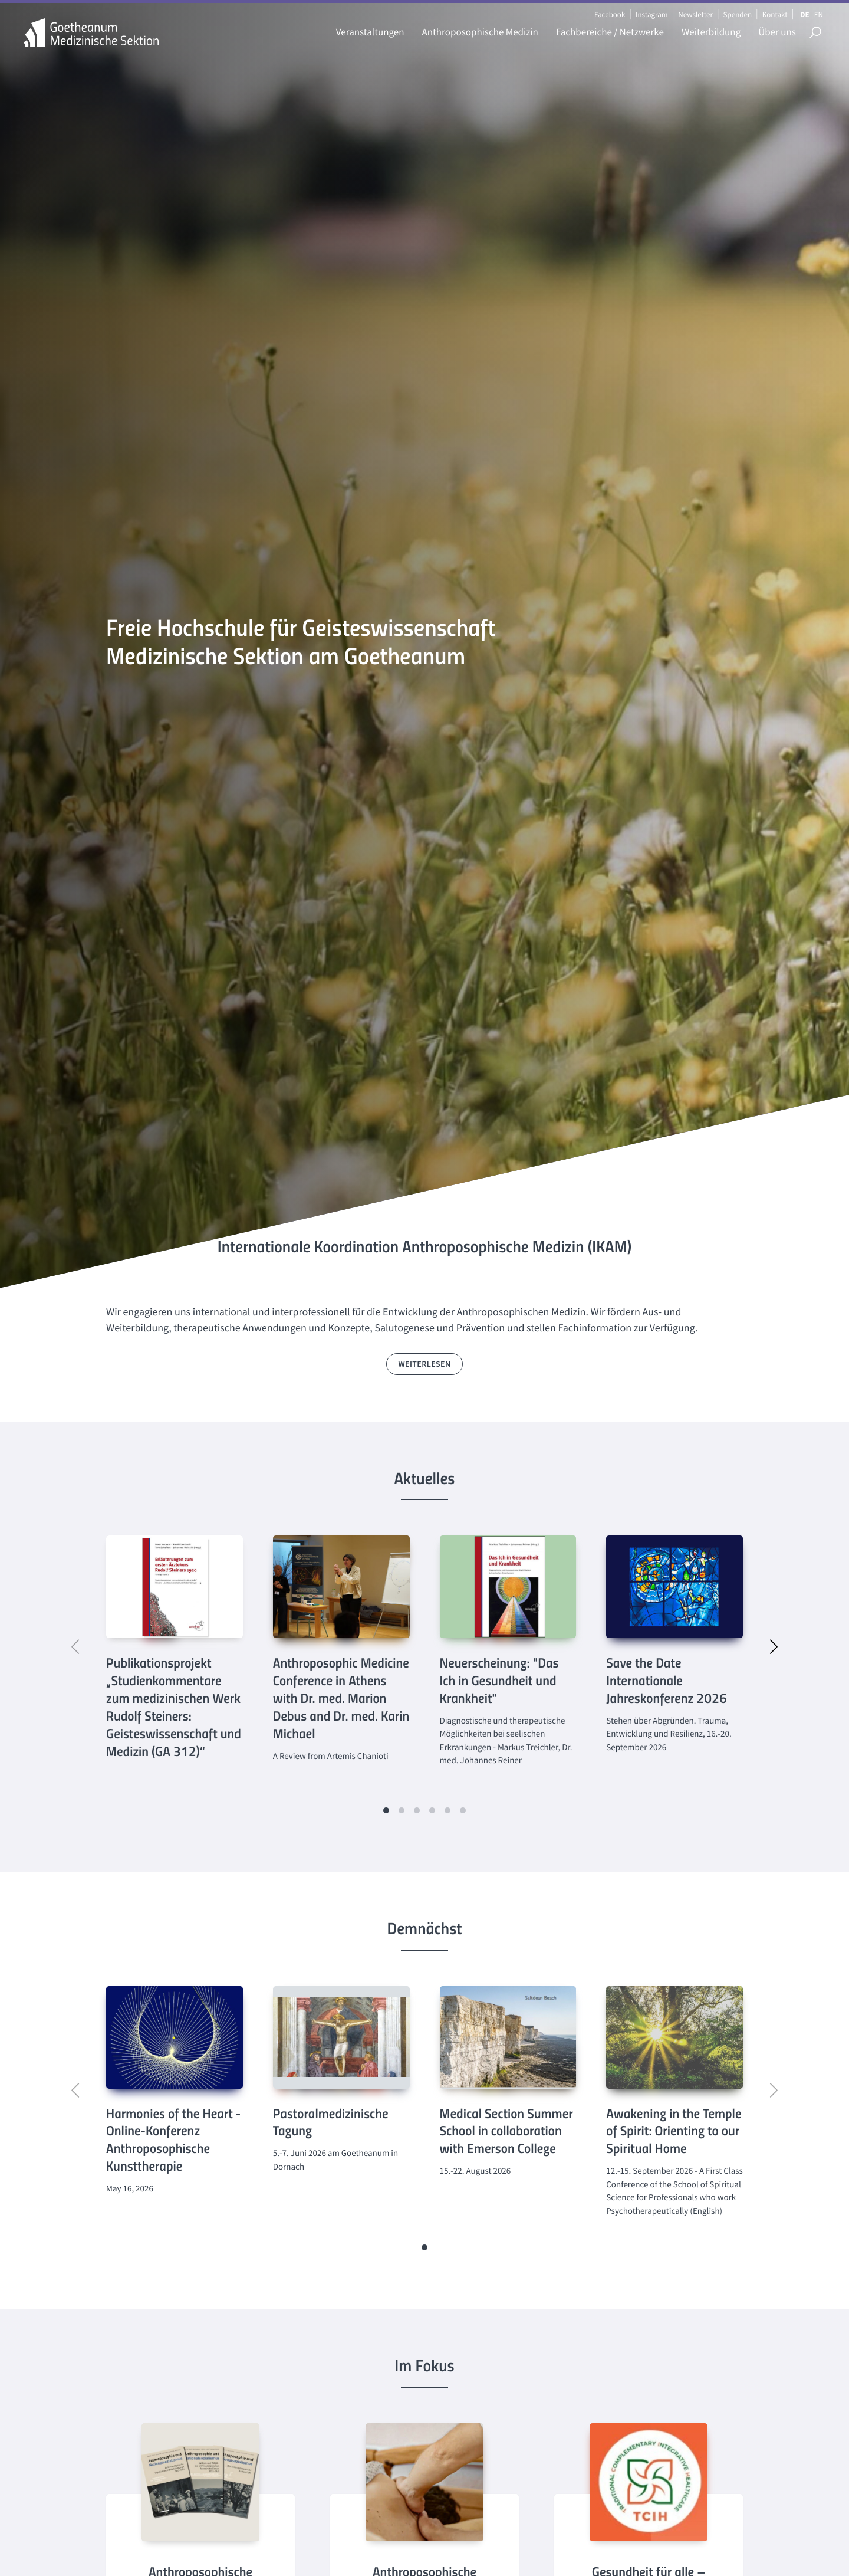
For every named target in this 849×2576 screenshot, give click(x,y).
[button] (386, 1810)
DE (804, 14)
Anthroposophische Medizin (480, 31)
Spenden (737, 14)
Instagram (651, 14)
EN (818, 14)
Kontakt (775, 14)
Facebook (609, 14)
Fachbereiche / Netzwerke (610, 31)
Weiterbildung (711, 31)
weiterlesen (425, 1363)
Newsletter (695, 14)
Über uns (777, 31)
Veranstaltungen (370, 31)
